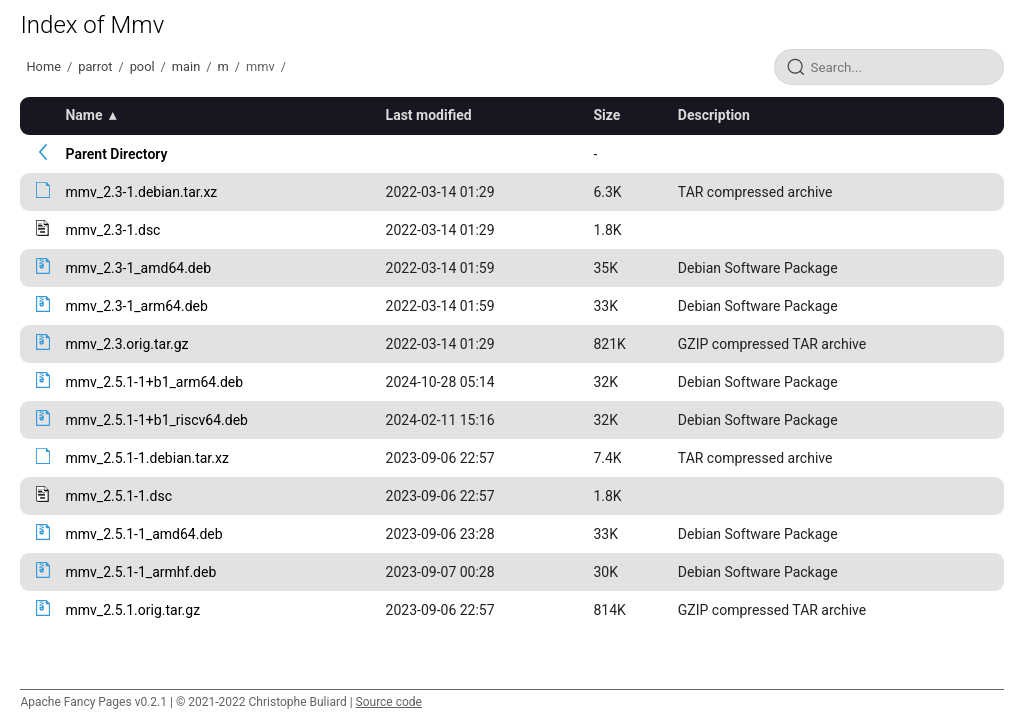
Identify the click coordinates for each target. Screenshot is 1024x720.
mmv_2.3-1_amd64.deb (138, 268)
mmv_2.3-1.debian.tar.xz (141, 192)
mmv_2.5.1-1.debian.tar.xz (146, 458)
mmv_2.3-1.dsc (112, 230)
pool (142, 66)
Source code (389, 702)
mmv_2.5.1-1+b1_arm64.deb (154, 382)
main (186, 66)
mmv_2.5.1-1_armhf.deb (140, 572)
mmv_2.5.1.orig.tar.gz (132, 610)
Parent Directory (116, 154)
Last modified (429, 115)
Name (83, 115)
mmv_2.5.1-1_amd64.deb (143, 534)
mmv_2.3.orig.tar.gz (126, 344)
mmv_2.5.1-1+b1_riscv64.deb (156, 420)
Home (43, 66)
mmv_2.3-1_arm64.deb (136, 306)
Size (606, 115)
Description (714, 115)
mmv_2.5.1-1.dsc (118, 496)
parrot (95, 66)
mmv (260, 66)
